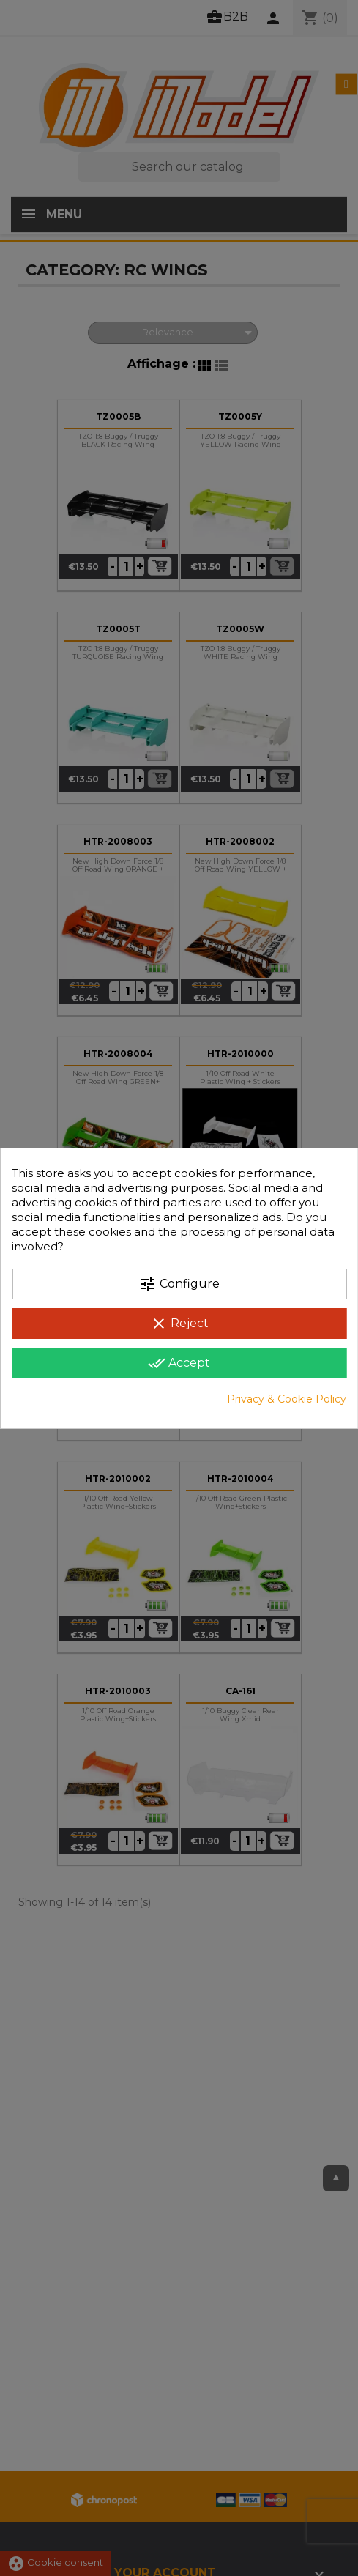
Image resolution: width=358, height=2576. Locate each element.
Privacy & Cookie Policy (286, 1399)
